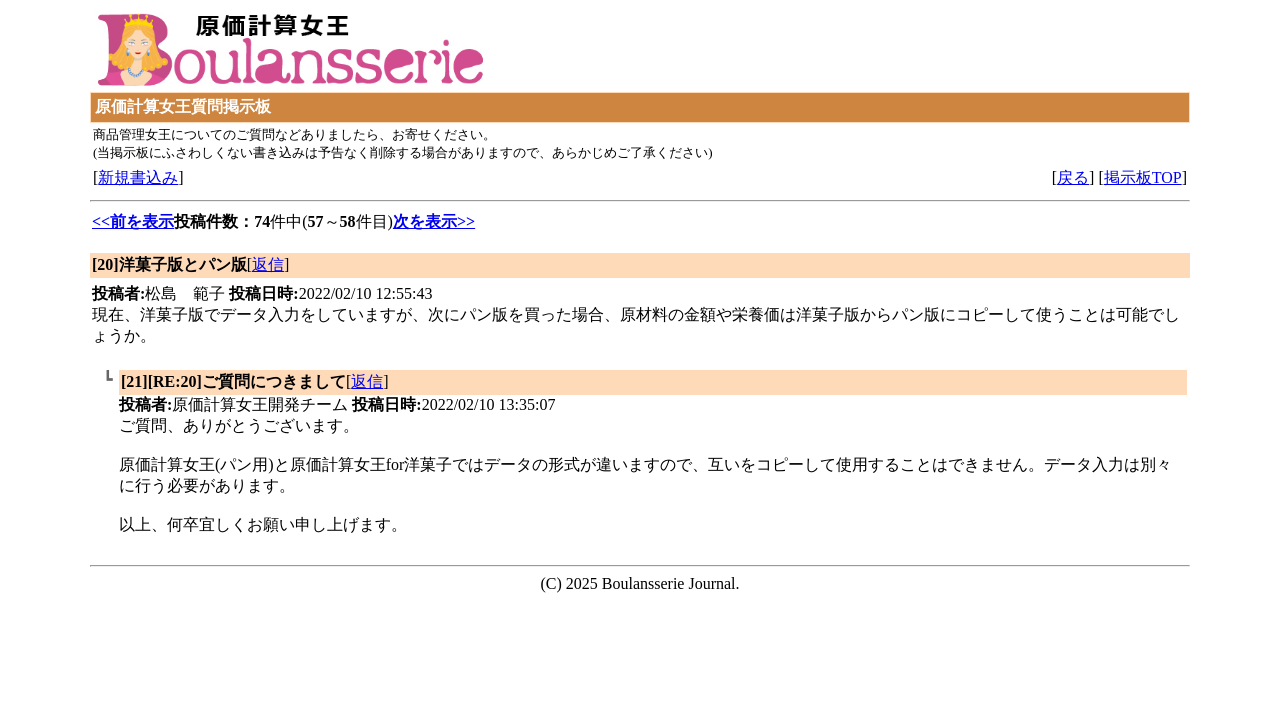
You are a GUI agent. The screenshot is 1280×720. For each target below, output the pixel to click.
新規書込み (138, 177)
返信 (268, 264)
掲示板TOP (1143, 177)
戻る (1073, 177)
